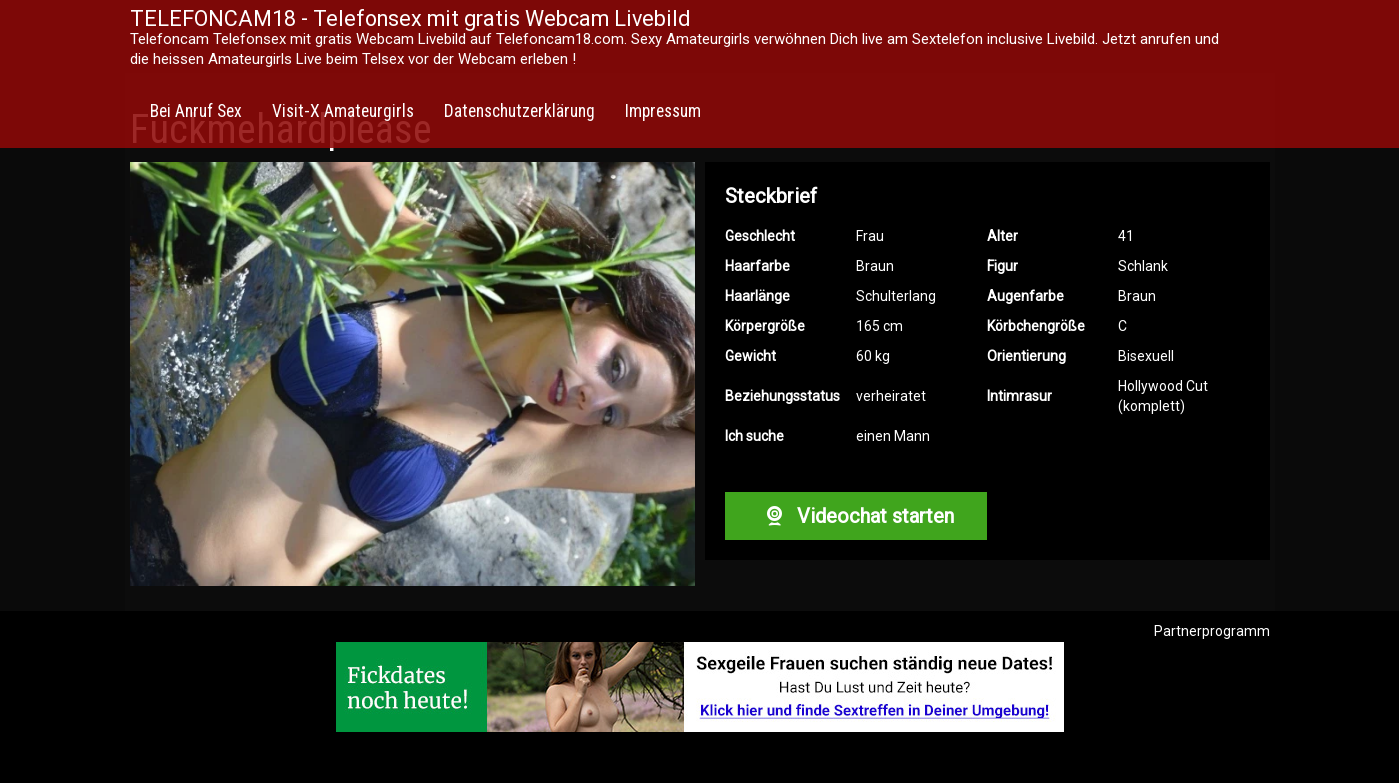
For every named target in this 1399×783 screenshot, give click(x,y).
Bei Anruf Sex (196, 111)
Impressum (663, 111)
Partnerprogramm (1212, 631)
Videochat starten (856, 516)
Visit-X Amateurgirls (343, 111)
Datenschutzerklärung (519, 111)
